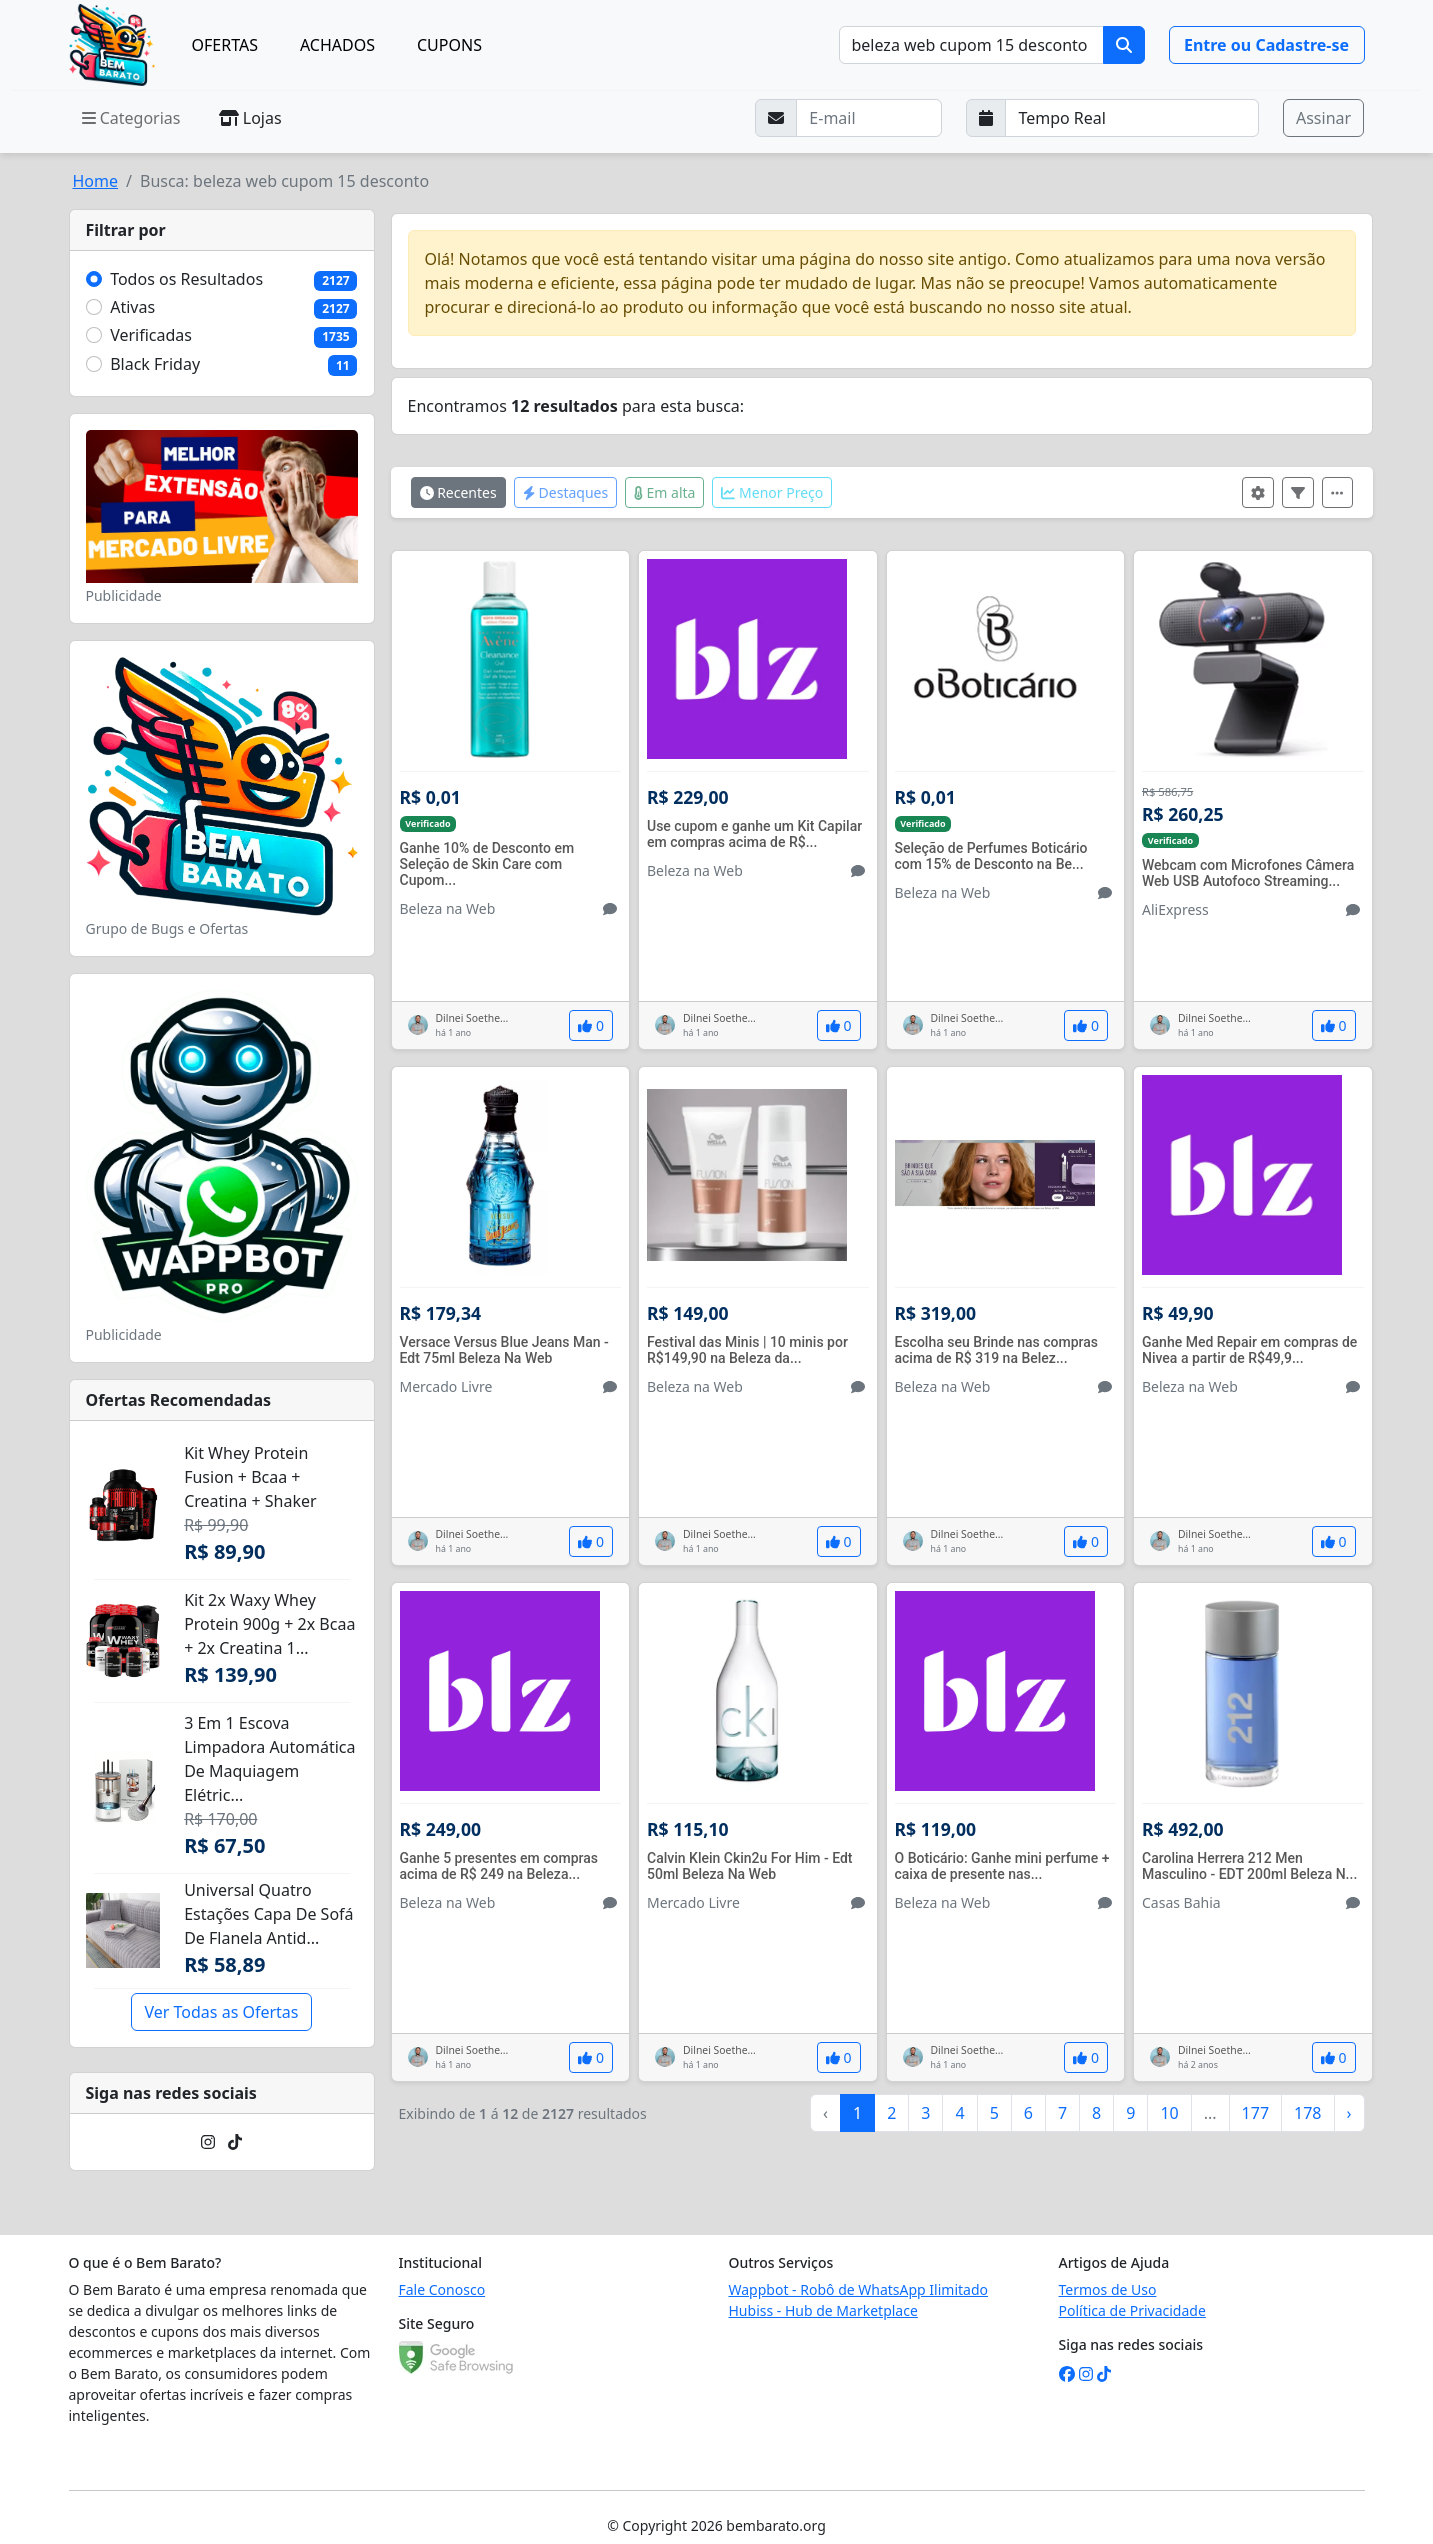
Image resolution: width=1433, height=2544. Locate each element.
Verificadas (151, 335)
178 (1307, 2113)
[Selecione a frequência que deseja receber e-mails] (1132, 118)
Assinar (1323, 118)
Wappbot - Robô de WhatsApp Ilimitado (859, 2289)
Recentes (458, 492)
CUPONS (449, 45)
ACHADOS (337, 45)
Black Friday (155, 364)
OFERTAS (225, 45)
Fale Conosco (442, 2289)
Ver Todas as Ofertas (221, 2012)
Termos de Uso (1108, 2289)
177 (1255, 2113)
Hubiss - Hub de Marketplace (823, 2310)
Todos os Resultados (186, 279)
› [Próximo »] (1349, 2113)
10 (1169, 2113)
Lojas (250, 118)
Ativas (132, 307)
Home (96, 181)
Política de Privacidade (1132, 2310)
